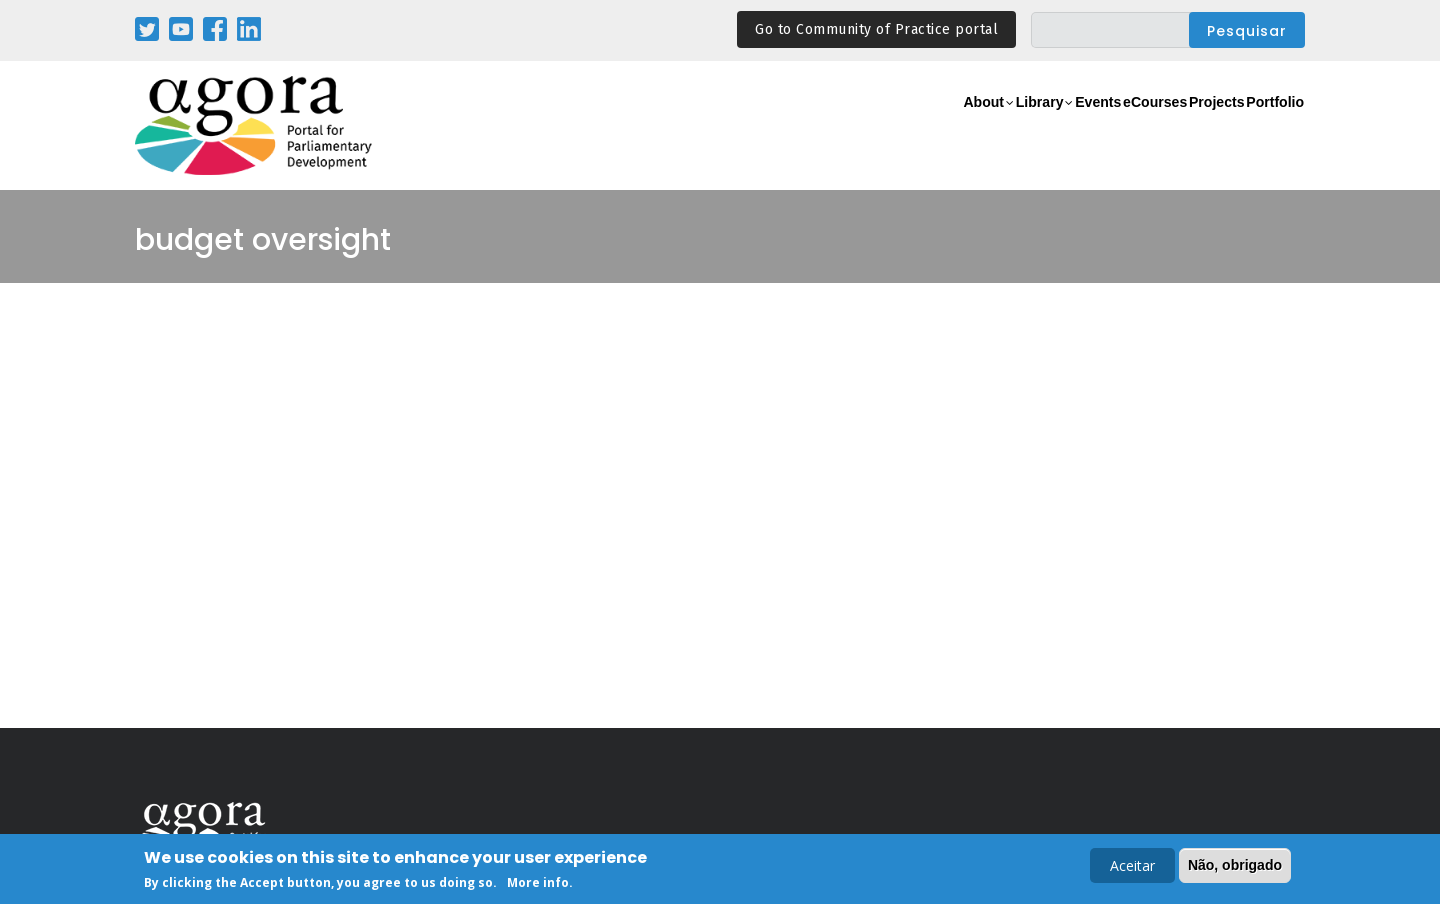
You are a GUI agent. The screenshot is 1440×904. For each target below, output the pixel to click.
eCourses (1095, 126)
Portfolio (1263, 126)
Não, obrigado (1235, 867)
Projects (1181, 126)
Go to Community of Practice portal (876, 29)
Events (1014, 126)
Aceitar (1132, 867)
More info (538, 884)
